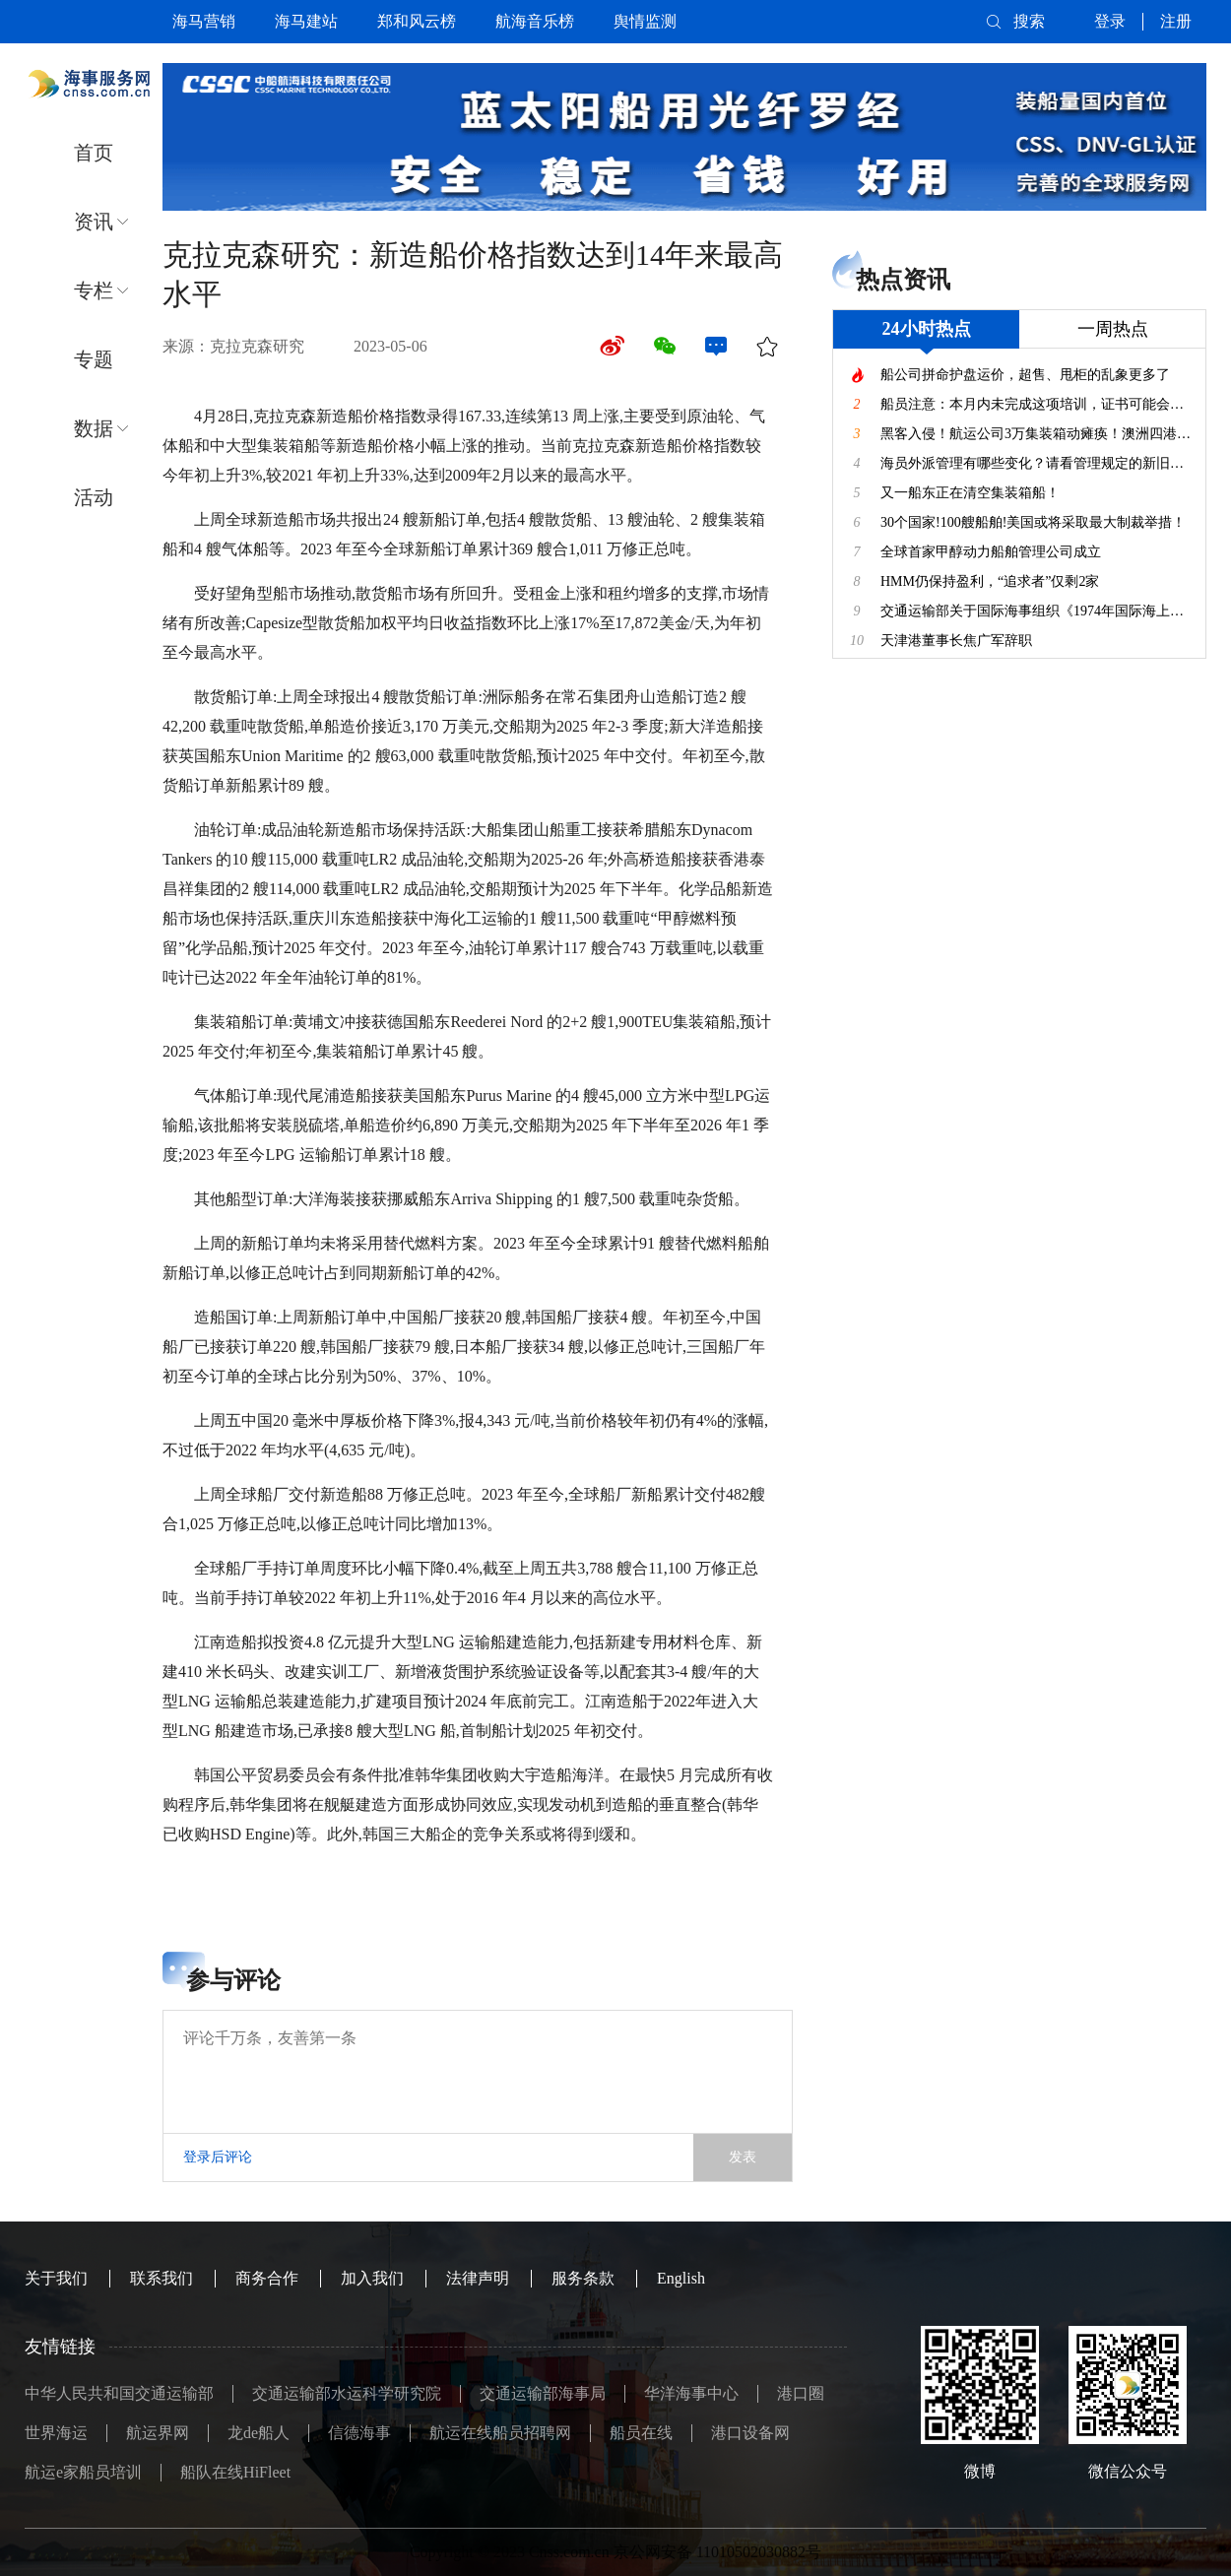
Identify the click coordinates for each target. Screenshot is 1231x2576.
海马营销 (203, 21)
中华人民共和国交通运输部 (119, 2393)
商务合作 (266, 2278)
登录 (1110, 21)
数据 (93, 428)
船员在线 (641, 2432)
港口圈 (800, 2393)
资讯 (93, 221)
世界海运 (56, 2432)
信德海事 (359, 2432)
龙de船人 (258, 2432)
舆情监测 (645, 21)
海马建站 (306, 21)
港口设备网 (750, 2432)
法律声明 (477, 2278)
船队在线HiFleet (235, 2472)
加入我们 (372, 2278)
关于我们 (56, 2278)
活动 (93, 497)
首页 (93, 152)
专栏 (93, 290)
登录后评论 (217, 2157)
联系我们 (161, 2278)
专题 (93, 359)
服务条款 (583, 2278)
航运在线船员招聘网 (500, 2432)
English (681, 2278)
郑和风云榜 (416, 21)
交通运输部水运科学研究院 (346, 2393)
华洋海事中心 (691, 2393)
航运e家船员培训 (83, 2472)
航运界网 (157, 2432)
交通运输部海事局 (543, 2393)
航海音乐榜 (534, 21)
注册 (1176, 21)
